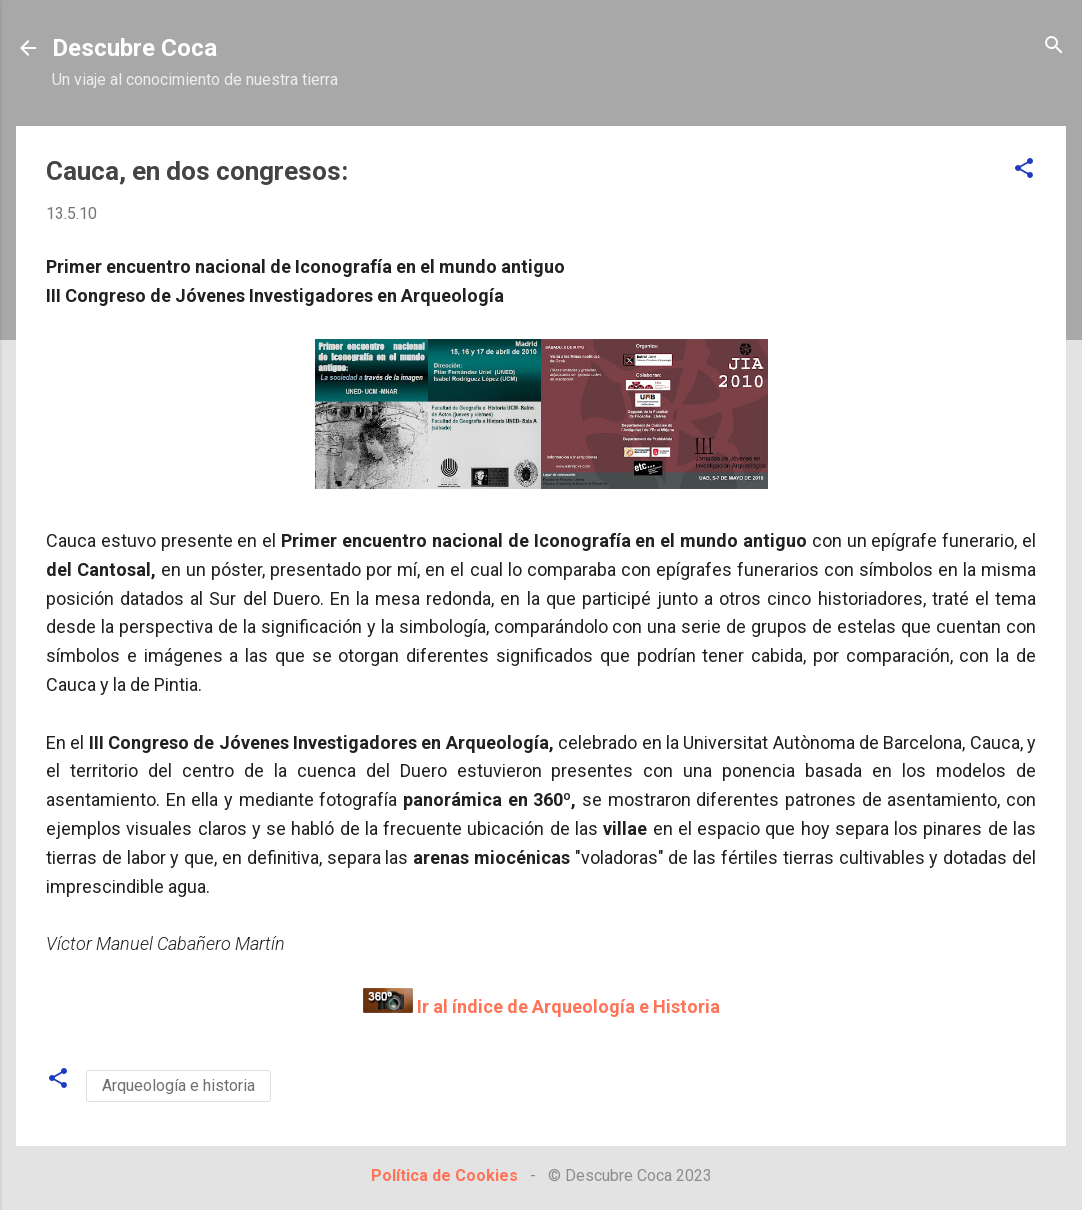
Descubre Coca (134, 48)
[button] (1024, 169)
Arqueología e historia (178, 1085)
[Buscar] (1054, 46)
